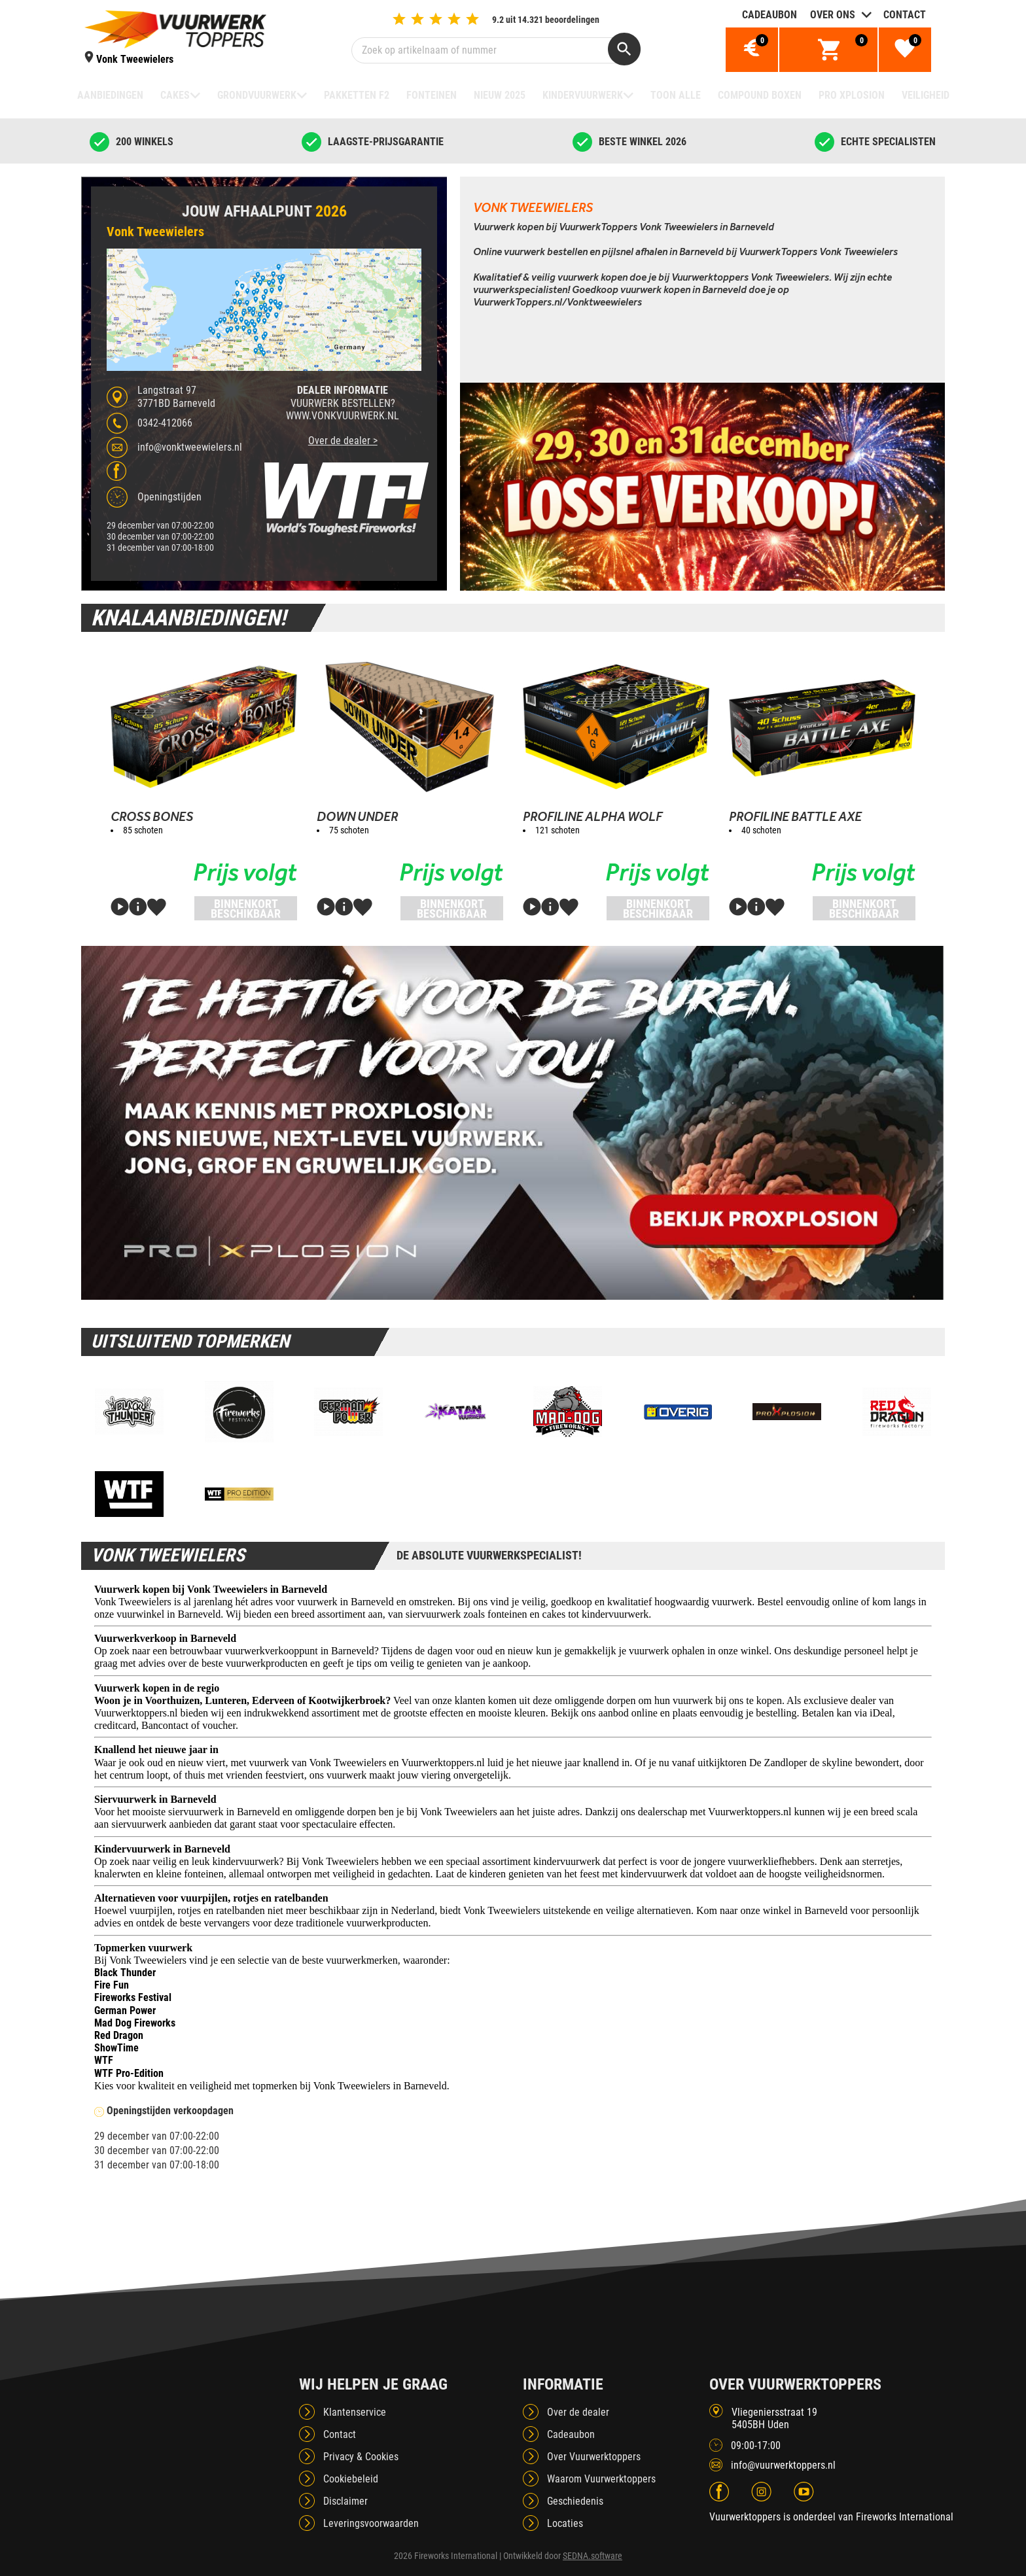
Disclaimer (345, 2501)
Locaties (565, 2523)
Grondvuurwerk (256, 95)
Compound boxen (760, 95)
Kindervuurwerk (582, 95)
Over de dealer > (343, 440)
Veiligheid (925, 95)
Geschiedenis (575, 2501)
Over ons (832, 15)
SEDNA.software (592, 2555)
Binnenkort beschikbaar (246, 908)
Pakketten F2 (356, 95)
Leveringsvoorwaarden (371, 2523)
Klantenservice (354, 2412)
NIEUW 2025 (499, 95)
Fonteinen (431, 95)
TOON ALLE (675, 95)
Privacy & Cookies (360, 2456)
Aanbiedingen (110, 95)
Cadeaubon (769, 15)
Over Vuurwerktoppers (594, 2456)
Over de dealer (578, 2412)
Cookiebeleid (350, 2479)
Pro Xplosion (852, 95)
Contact (904, 15)
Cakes (175, 95)
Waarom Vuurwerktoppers (601, 2479)
